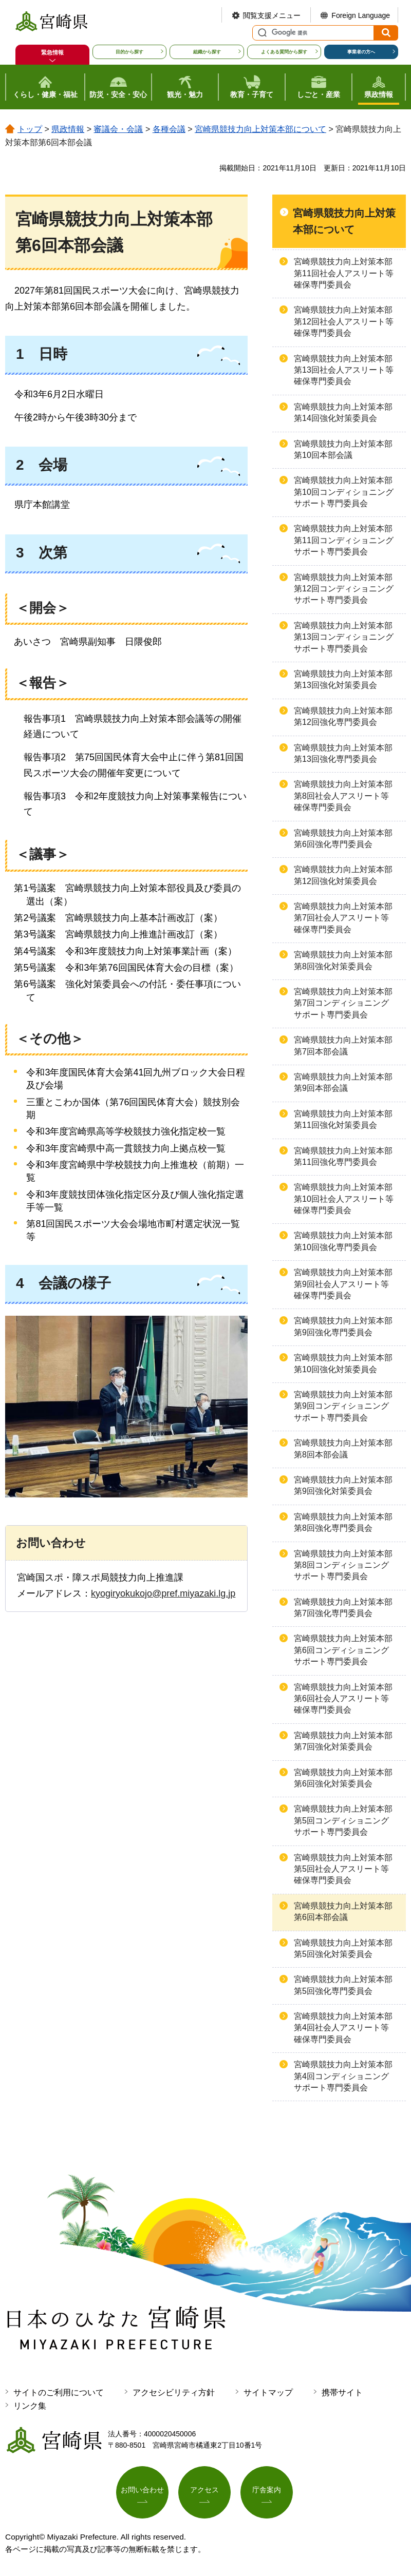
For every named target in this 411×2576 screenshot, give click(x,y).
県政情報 (67, 129)
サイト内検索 (261, 33)
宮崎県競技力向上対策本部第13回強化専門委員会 (343, 753)
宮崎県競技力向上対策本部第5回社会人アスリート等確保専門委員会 (343, 1869)
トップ (29, 129)
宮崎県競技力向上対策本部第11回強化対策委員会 (343, 1119)
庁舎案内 (266, 2490)
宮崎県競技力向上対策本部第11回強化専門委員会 (343, 1156)
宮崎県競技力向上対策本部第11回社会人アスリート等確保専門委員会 (344, 273)
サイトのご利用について (58, 2392)
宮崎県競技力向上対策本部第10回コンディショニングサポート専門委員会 (344, 492)
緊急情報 (52, 52)
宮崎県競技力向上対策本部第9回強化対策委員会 (343, 1485)
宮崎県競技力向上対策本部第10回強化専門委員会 (343, 1241)
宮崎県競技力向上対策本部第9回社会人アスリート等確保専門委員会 (343, 1284)
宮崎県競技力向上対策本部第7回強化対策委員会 (343, 1741)
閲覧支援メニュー (272, 15)
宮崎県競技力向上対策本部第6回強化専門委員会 (343, 839)
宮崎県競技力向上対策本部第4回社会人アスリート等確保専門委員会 (343, 2028)
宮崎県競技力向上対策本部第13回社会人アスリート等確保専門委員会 (344, 370)
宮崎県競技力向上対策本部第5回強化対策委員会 (343, 1948)
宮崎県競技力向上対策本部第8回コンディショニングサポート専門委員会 (343, 1565)
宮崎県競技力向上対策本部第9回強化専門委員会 (343, 1326)
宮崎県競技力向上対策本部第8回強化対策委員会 (343, 960)
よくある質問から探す (284, 51)
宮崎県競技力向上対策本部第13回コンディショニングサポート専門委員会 (344, 637)
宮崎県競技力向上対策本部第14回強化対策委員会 (343, 412)
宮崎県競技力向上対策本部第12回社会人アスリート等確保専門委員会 (344, 321)
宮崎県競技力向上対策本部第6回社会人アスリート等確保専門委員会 (343, 1699)
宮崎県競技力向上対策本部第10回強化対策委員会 (343, 1363)
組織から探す (207, 51)
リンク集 (29, 2405)
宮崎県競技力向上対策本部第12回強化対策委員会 (343, 875)
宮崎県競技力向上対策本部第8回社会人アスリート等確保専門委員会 (343, 796)
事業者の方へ (361, 51)
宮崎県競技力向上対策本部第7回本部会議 (343, 1045)
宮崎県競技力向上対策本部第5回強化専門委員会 (343, 1985)
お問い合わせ (142, 2490)
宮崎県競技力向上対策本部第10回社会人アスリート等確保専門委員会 (344, 1199)
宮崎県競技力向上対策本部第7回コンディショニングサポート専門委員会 (343, 1003)
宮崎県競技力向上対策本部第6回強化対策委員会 (343, 1778)
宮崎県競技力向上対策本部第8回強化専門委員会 (343, 1522)
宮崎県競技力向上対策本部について (260, 129)
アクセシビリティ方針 (174, 2392)
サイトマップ (268, 2392)
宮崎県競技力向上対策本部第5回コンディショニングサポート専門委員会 (343, 1820)
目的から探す (129, 51)
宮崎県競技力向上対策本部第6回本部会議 (343, 1911)
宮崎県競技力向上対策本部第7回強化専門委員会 (343, 1608)
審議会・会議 (118, 129)
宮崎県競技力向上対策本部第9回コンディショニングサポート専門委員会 (343, 1406)
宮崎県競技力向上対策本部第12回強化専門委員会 (343, 716)
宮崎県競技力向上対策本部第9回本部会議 (343, 1082)
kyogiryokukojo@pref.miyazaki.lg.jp (163, 1593)
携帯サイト (342, 2392)
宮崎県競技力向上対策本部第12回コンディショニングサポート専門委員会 (344, 589)
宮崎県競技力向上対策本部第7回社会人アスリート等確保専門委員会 (343, 918)
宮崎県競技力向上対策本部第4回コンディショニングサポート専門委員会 (343, 2076)
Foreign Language (360, 15)
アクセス (204, 2490)
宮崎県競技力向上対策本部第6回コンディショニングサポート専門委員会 (343, 1650)
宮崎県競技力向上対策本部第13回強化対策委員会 (343, 679)
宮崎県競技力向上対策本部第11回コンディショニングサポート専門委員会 (344, 540)
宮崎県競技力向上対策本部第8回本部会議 (343, 1448)
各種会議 (169, 129)
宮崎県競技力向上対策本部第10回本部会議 (343, 449)
